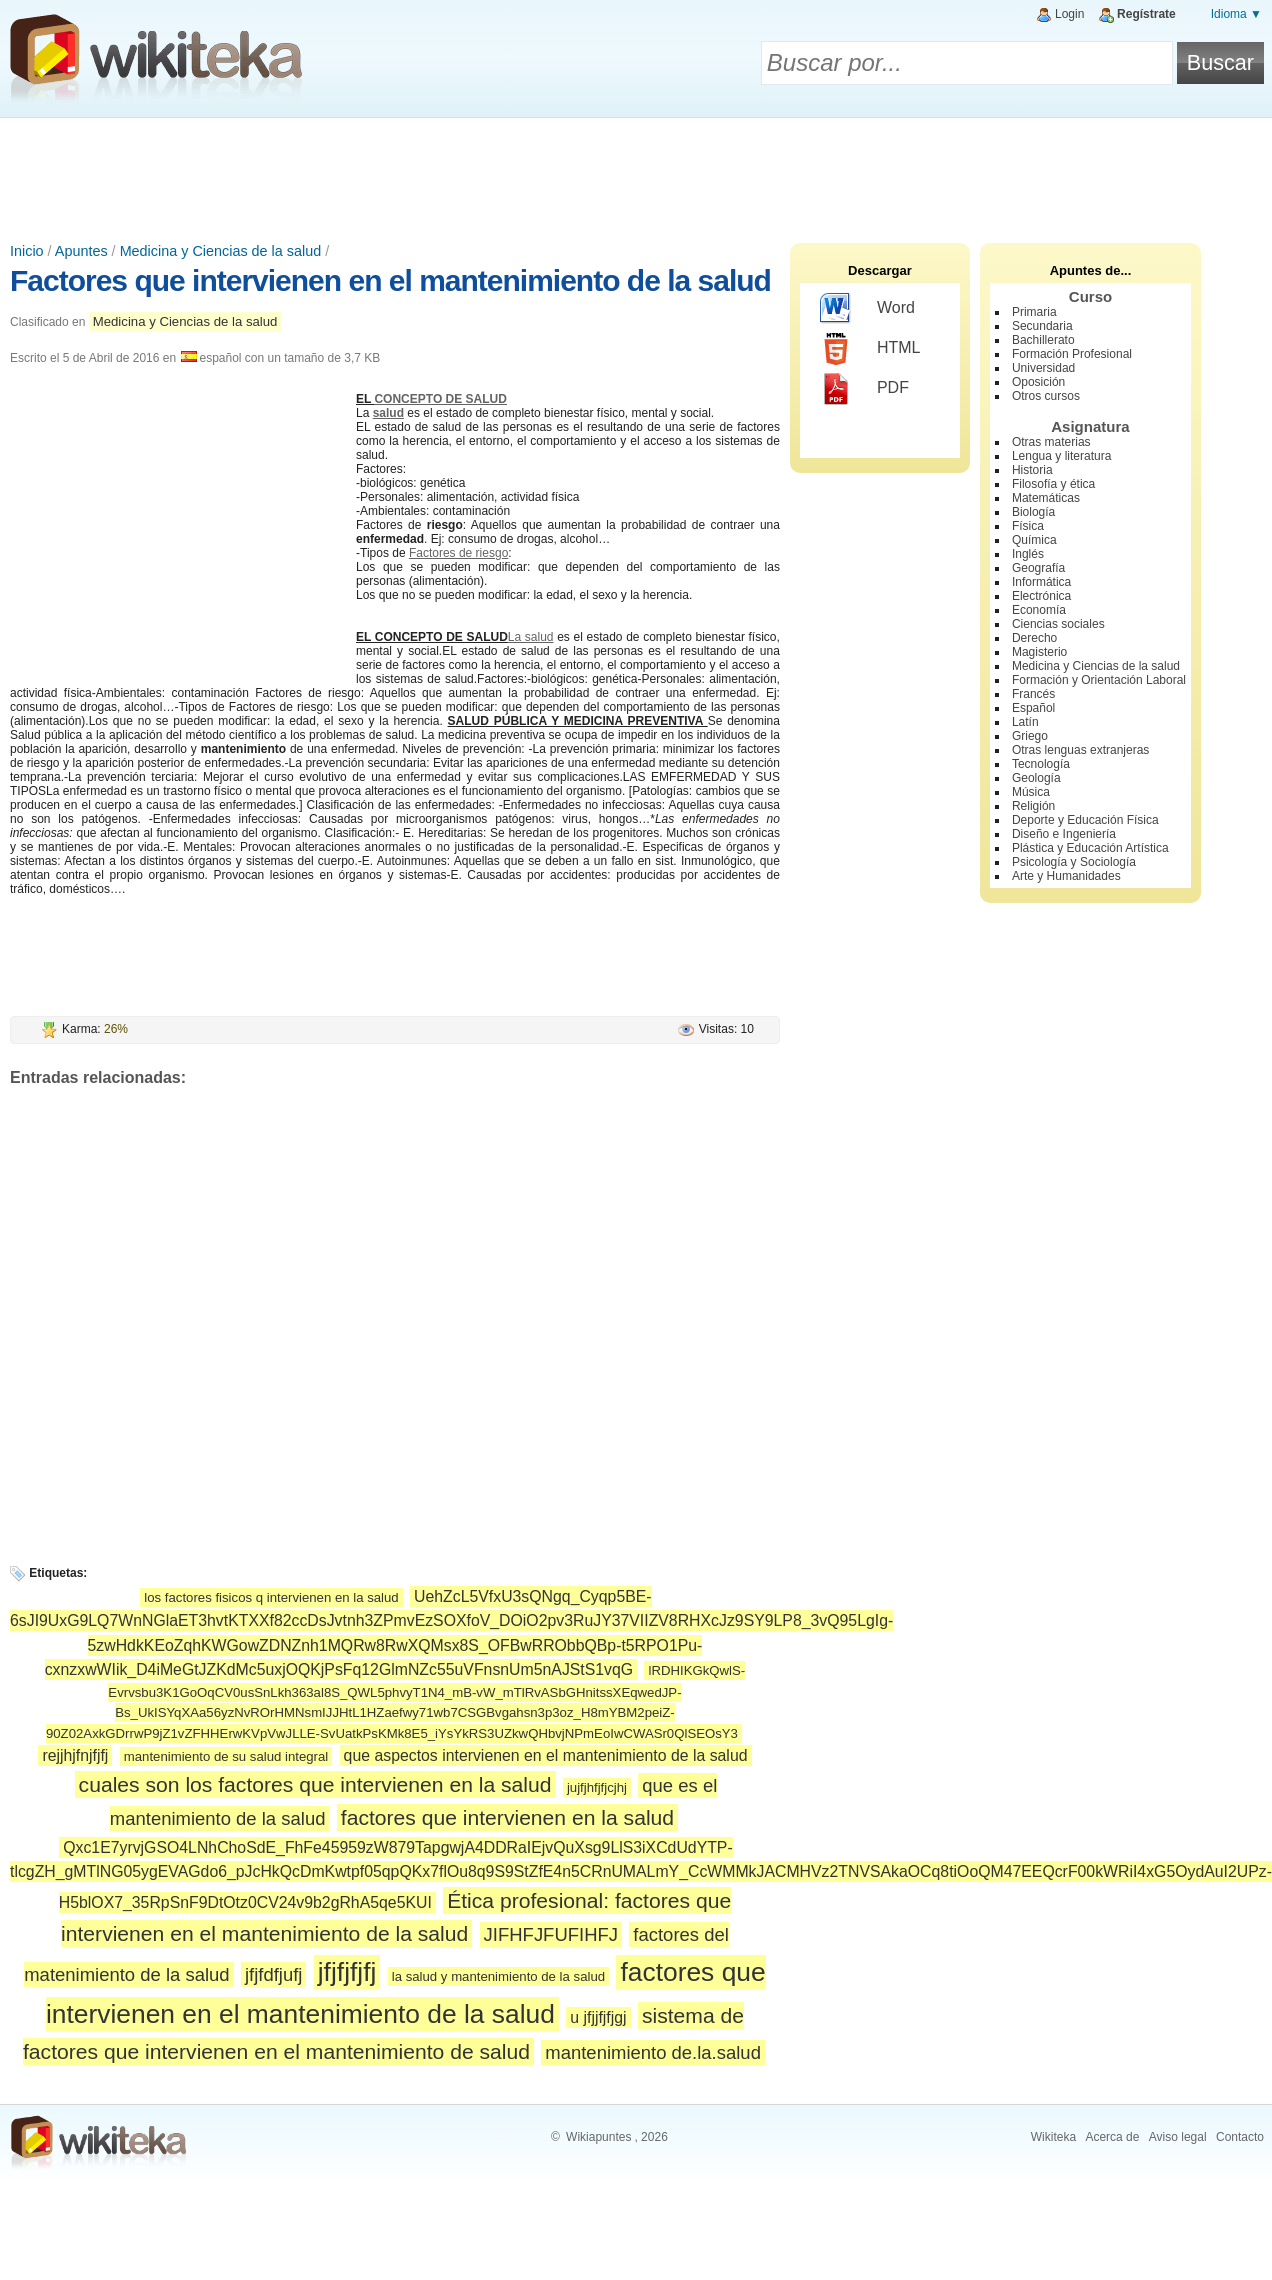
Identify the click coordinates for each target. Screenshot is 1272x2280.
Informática (1041, 582)
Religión (1033, 806)
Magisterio (1039, 652)
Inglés (1028, 554)
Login (1069, 14)
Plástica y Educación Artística (1090, 848)
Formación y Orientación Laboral (1099, 680)
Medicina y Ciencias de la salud (221, 251)
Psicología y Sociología (1074, 862)
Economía (1039, 610)
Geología (1036, 778)
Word (867, 309)
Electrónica (1041, 596)
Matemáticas (1046, 498)
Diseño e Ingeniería (1064, 834)
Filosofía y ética (1053, 484)
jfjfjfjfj (347, 1972)
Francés (1033, 694)
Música (1031, 792)
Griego (1030, 736)
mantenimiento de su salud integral (226, 1756)
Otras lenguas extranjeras (1080, 750)
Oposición (1038, 382)
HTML (870, 349)
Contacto (1240, 2137)
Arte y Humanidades (1066, 876)
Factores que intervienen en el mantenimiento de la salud (390, 280)
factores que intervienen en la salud (507, 1817)
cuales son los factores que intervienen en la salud (315, 1784)
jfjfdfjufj (273, 1974)
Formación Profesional (1072, 354)
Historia (1032, 470)
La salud (531, 637)
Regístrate (1146, 14)
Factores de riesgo (458, 553)
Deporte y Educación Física (1085, 820)
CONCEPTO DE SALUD (440, 399)
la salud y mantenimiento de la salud (498, 1976)
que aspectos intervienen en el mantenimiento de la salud (546, 1755)
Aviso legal (1178, 2137)
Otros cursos (1046, 396)
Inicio (27, 251)
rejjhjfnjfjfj (75, 1755)
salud (388, 413)
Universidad (1043, 368)
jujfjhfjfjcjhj (597, 1787)
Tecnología (1041, 764)
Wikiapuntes (598, 2137)
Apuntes (81, 251)
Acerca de (1112, 2137)
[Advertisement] (636, 173)
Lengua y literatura (1061, 456)
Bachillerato (1043, 340)
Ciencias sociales (1058, 624)
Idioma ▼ (1236, 14)
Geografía (1038, 568)
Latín (1025, 722)
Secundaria (1042, 326)
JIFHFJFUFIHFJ (551, 1934)
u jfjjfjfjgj (598, 2017)
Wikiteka (1053, 2137)
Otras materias (1051, 442)
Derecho (1034, 638)
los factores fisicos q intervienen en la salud (271, 1597)
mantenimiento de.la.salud (653, 2052)
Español (1033, 708)
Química (1034, 540)
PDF (864, 389)
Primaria (1034, 312)
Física (1028, 526)
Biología (1033, 512)
